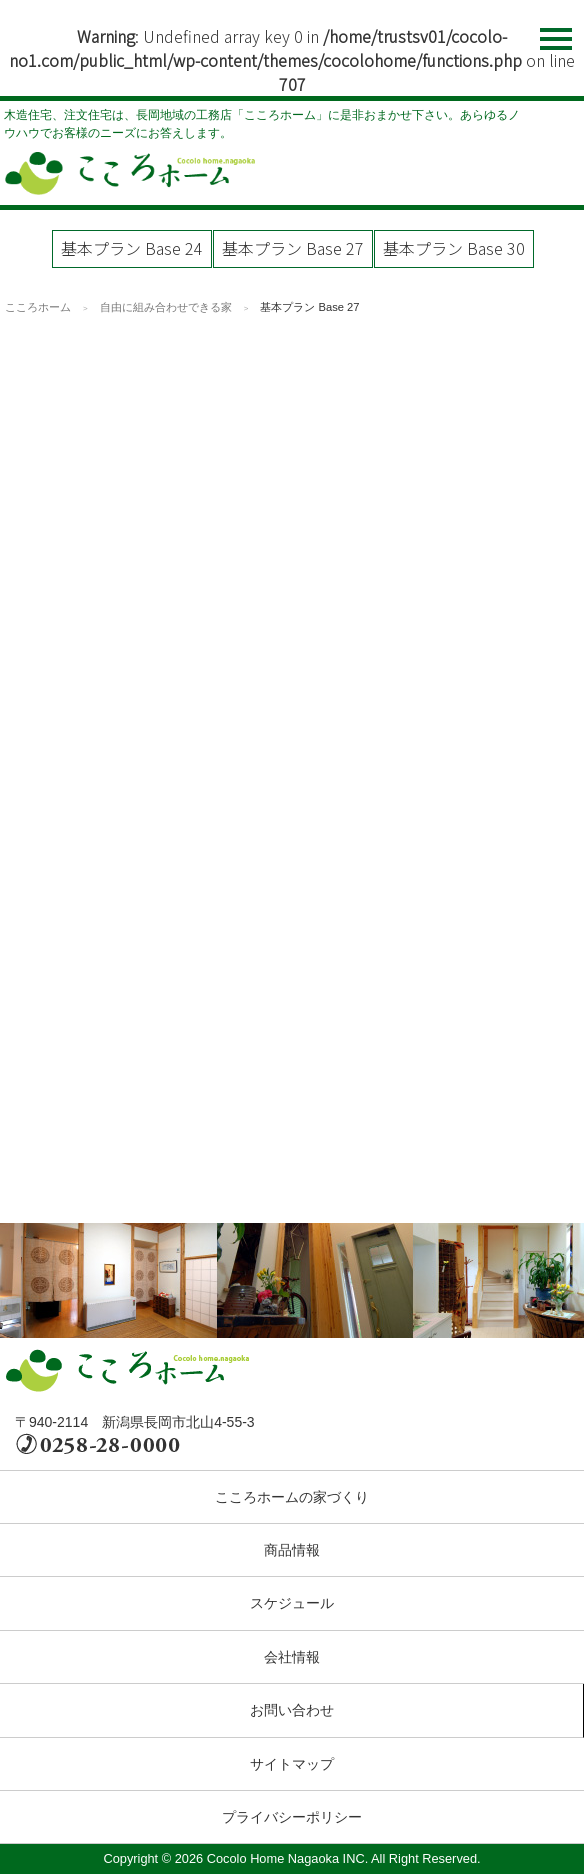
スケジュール (292, 1603)
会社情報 (292, 1657)
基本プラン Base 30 (454, 248)
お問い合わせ (292, 1710)
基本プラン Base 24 (132, 248)
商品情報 (292, 1550)
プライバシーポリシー (292, 1817)
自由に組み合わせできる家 (166, 307)
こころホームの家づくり (292, 1497)
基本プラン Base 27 (293, 248)
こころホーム (38, 307)
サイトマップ (292, 1764)
